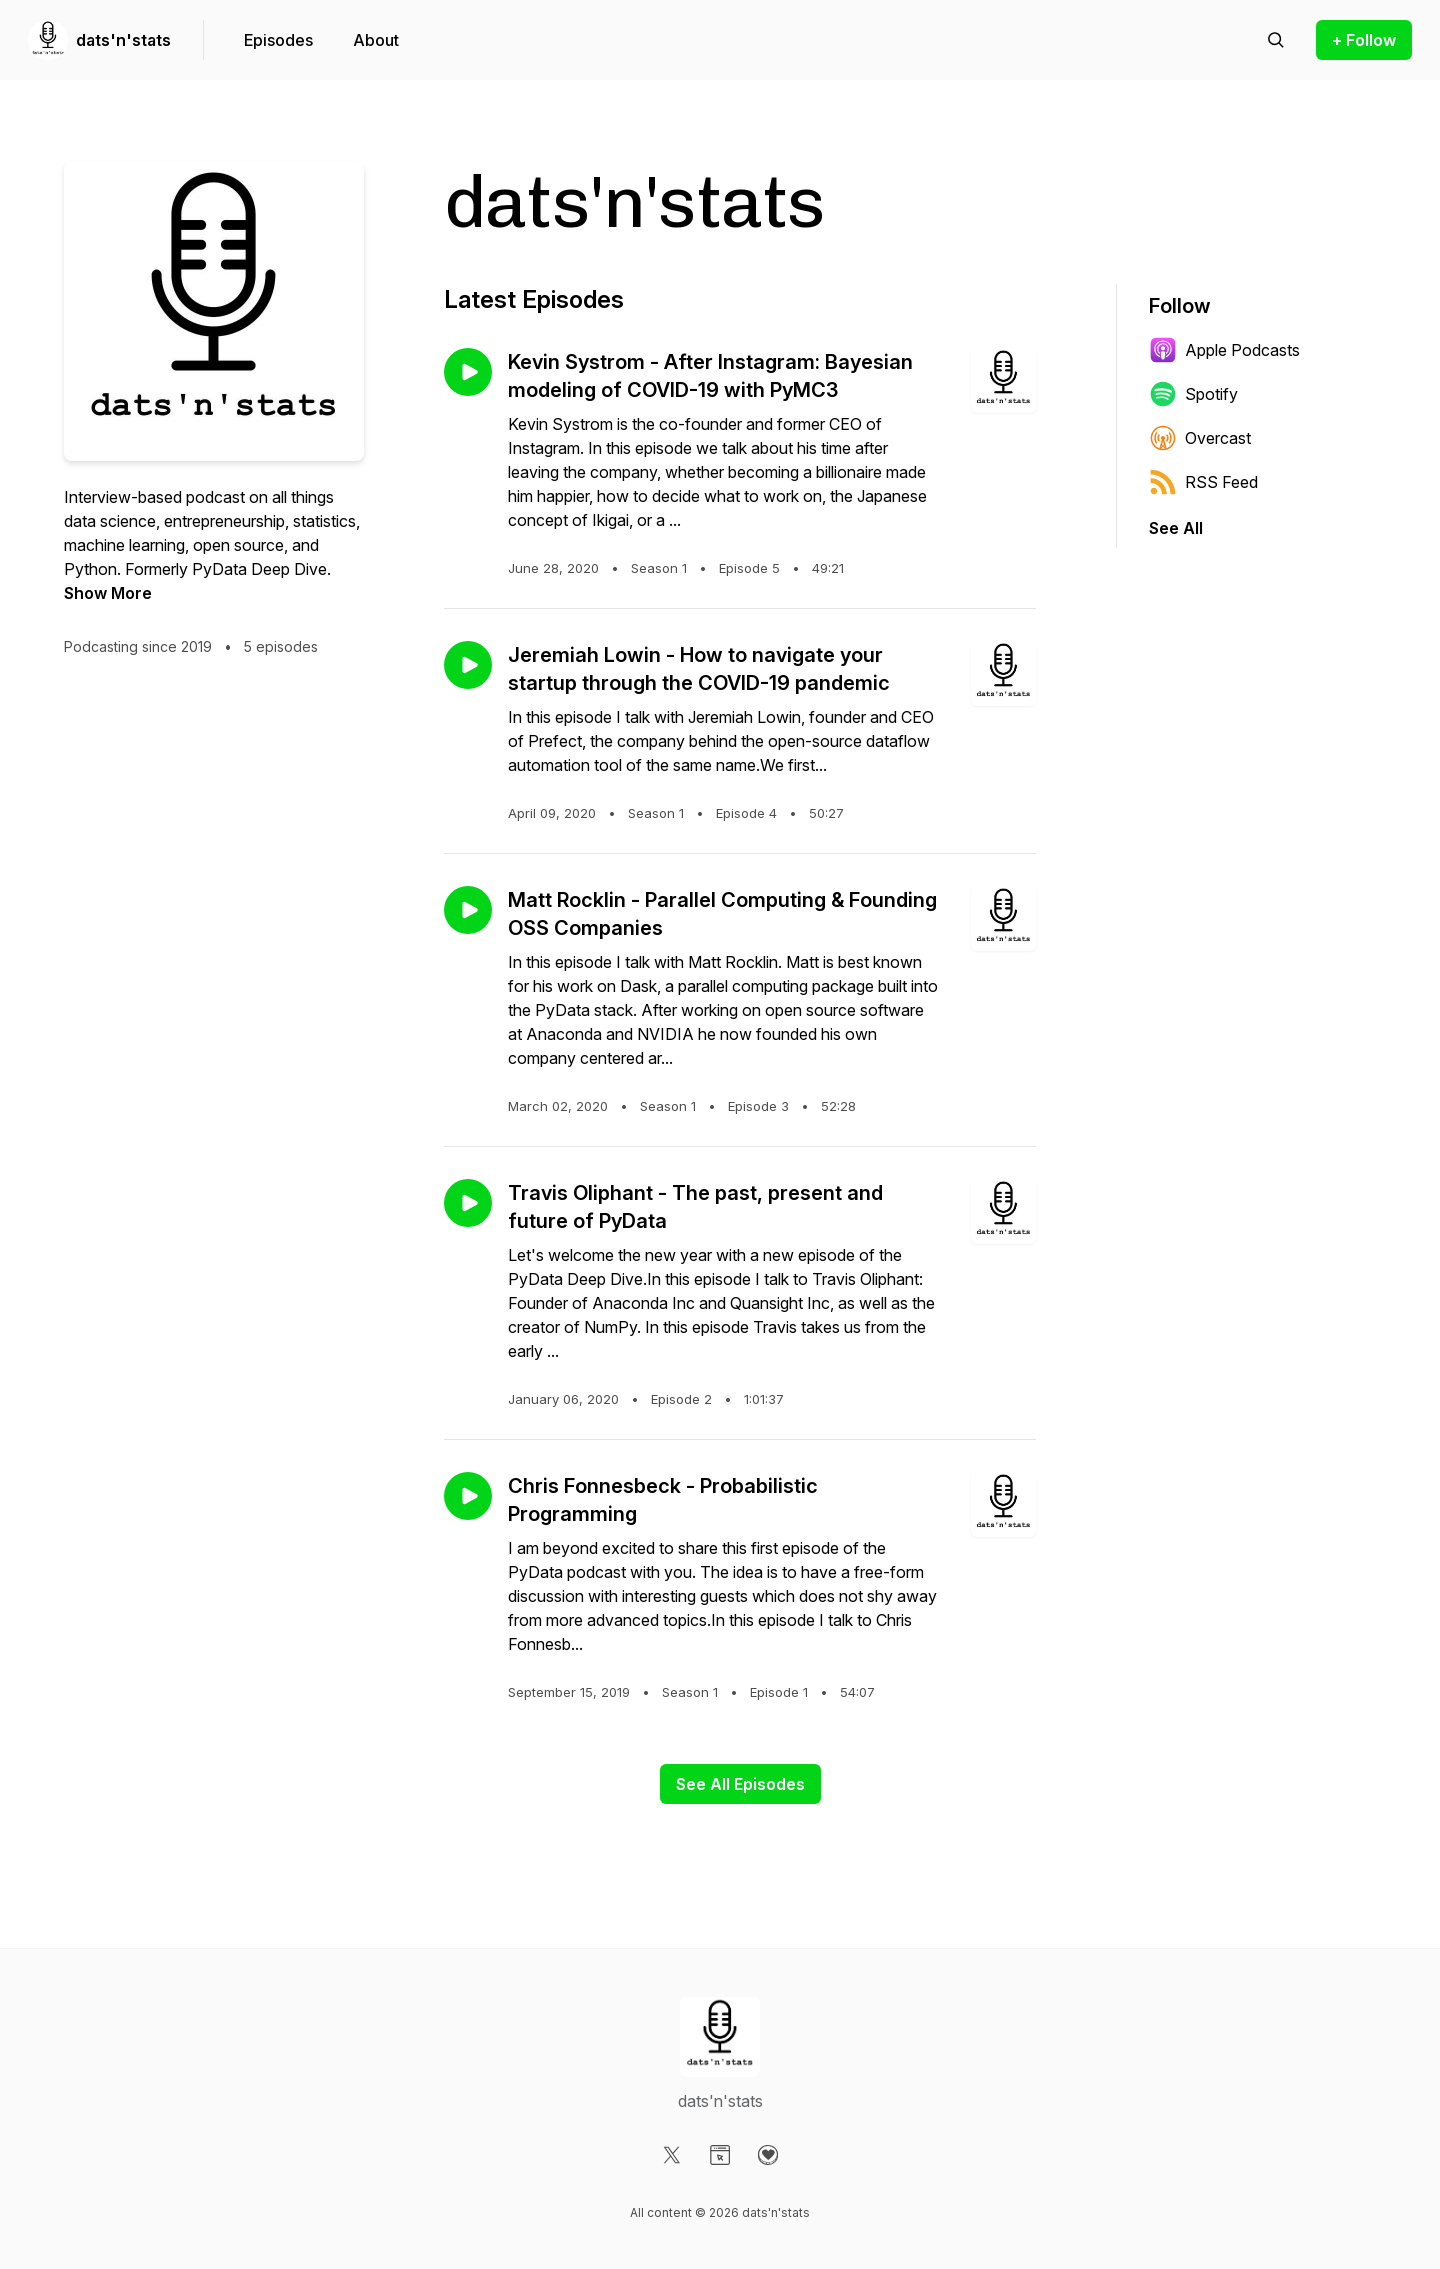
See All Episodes (740, 1784)
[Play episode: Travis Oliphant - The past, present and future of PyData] (468, 1203)
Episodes (278, 40)
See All (1176, 528)
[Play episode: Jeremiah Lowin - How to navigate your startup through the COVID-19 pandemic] (468, 665)
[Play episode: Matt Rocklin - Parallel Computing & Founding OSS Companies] (468, 910)
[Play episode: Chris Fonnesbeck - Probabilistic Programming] (468, 1496)
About (376, 40)
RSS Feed (1203, 482)
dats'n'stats (123, 40)
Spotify (1193, 394)
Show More (108, 593)
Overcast (1200, 438)
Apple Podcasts (1224, 350)
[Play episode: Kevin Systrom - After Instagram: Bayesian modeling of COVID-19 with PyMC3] (468, 372)
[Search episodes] (1276, 40)
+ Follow (1364, 40)
